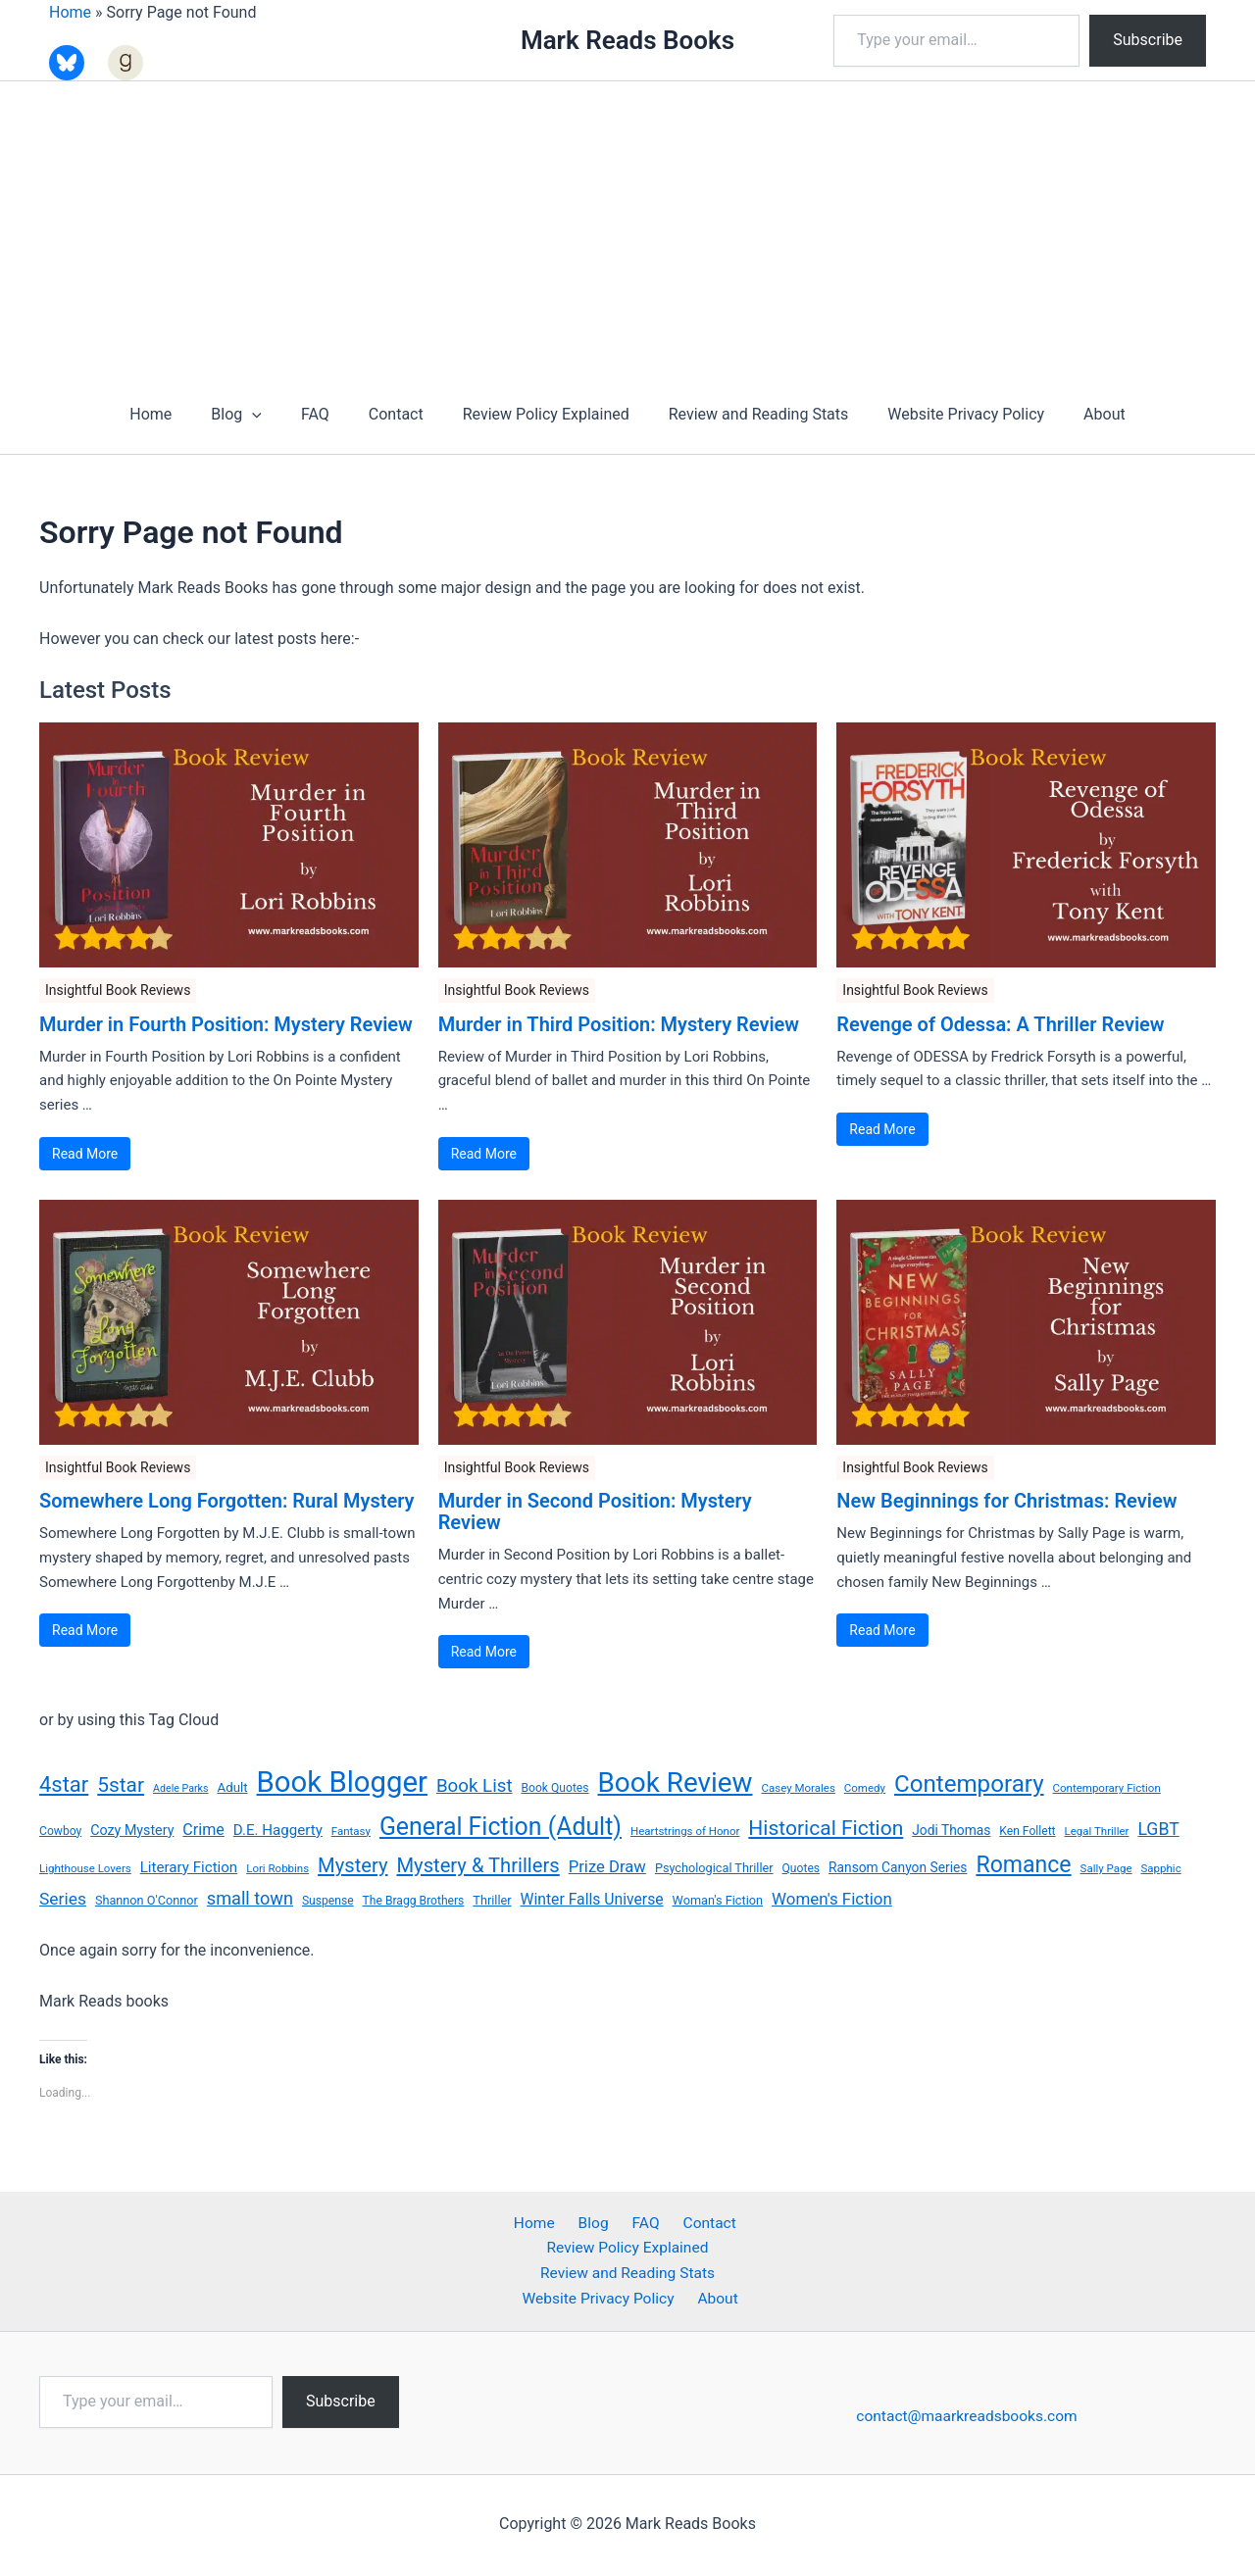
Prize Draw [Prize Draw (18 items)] (607, 1867)
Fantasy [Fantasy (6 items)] (351, 1831)
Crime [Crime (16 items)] (203, 1829)
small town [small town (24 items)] (250, 1898)
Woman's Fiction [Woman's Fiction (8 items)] (718, 1900)
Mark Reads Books (627, 40)
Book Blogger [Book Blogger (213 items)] (342, 1782)
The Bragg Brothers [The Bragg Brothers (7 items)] (414, 1900)
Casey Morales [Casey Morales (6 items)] (797, 1788)
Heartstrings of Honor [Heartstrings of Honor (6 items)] (684, 1831)
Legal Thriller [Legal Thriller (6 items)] (1097, 1831)
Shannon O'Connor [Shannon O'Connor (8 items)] (146, 1900)
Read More (85, 1154)
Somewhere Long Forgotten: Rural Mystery (226, 1500)
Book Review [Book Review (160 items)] (675, 1782)
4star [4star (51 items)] (63, 1784)
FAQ (327, 414)
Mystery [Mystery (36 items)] (352, 1865)
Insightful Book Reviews (117, 990)
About (1077, 414)
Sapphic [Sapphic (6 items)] (1161, 1868)
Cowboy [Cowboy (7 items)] (60, 1831)
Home (70, 12)
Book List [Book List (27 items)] (474, 1786)
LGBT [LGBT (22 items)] (1158, 1829)
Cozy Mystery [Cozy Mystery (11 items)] (132, 1830)
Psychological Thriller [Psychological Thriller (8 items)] (714, 1867)
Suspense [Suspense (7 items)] (328, 1900)
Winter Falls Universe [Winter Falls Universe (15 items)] (592, 1899)
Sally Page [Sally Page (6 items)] (1106, 1868)
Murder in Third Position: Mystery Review (618, 1024)
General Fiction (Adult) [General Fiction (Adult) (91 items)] (500, 1826)
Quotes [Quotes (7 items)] (801, 1868)
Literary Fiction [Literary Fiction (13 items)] (188, 1867)
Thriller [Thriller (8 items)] (492, 1900)
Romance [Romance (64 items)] (1023, 1865)
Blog (255, 414)
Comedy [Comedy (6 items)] (864, 1788)
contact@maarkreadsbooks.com (969, 2418)
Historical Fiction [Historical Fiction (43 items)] (825, 1827)
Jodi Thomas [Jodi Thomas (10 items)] (951, 1830)
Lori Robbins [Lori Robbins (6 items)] (277, 1868)
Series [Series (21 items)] (62, 1898)
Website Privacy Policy (946, 414)
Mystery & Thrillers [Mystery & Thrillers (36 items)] (478, 1865)
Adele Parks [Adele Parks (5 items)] (180, 1788)
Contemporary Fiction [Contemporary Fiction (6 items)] (1107, 1788)
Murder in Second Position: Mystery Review (595, 1511)
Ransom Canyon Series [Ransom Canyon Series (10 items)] (897, 1867)
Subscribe (1147, 39)
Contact (400, 414)
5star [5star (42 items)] (120, 1785)
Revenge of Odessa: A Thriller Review (1000, 1024)
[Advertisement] (627, 228)
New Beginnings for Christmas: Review (1006, 1500)
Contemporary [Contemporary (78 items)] (969, 1784)
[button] (271, 414)
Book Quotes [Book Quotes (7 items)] (554, 1788)
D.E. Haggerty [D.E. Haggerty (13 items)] (278, 1830)
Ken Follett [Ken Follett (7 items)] (1027, 1831)
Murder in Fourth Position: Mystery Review (226, 1024)
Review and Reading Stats (747, 414)
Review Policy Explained (542, 414)
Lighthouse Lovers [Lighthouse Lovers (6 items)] (85, 1868)
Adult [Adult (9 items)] (232, 1787)
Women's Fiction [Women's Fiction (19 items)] (832, 1898)
